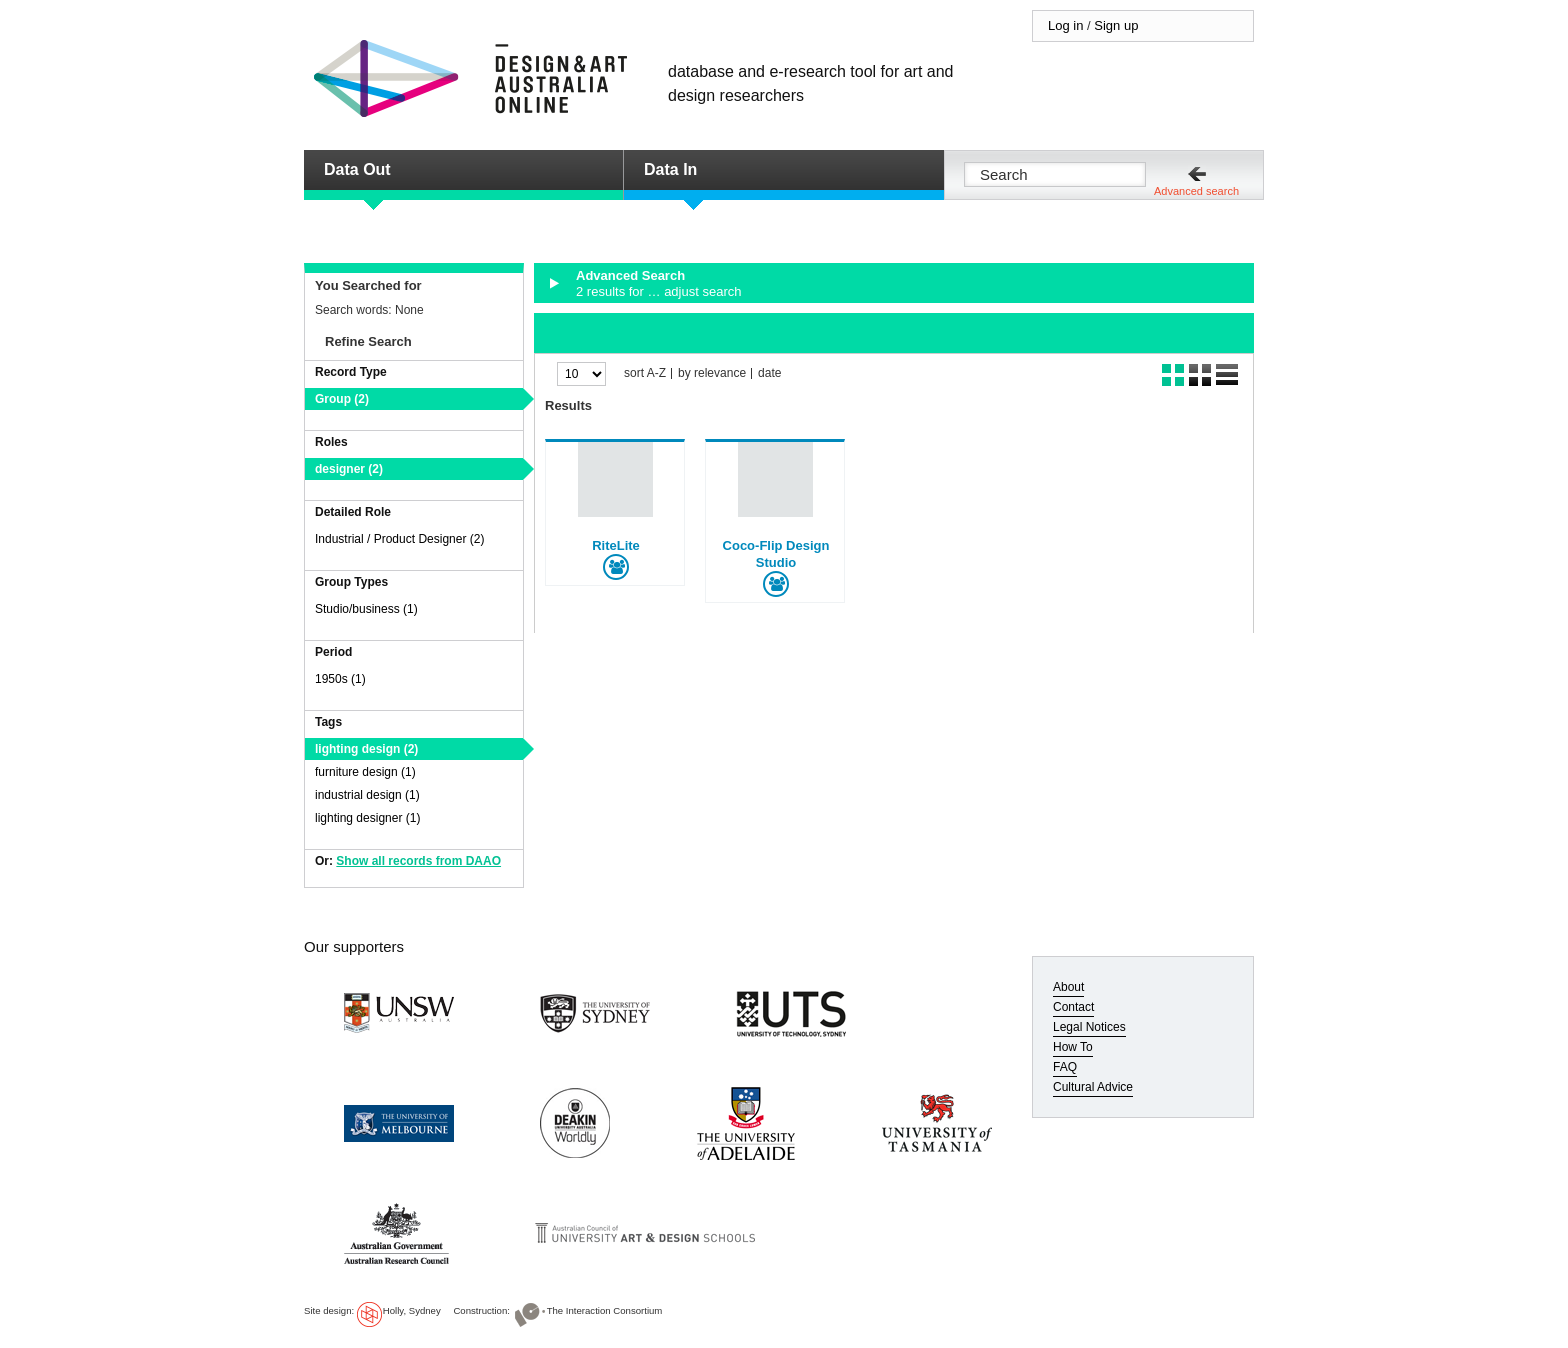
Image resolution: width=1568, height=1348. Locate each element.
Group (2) (342, 399)
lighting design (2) (366, 749)
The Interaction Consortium (605, 1310)
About (1068, 987)
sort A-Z (645, 373)
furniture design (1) (365, 772)
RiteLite (616, 545)
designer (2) (349, 469)
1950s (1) (340, 679)
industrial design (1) (367, 795)
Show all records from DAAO (418, 861)
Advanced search (1196, 191)
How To (1073, 1047)
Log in (1065, 25)
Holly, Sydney (412, 1310)
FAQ (1065, 1067)
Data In (670, 169)
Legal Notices (1089, 1027)
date (769, 373)
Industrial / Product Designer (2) (399, 539)
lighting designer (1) (367, 818)
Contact (1073, 1007)
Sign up (1116, 25)
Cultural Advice (1093, 1087)
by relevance (712, 373)
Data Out (357, 169)
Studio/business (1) (366, 609)
